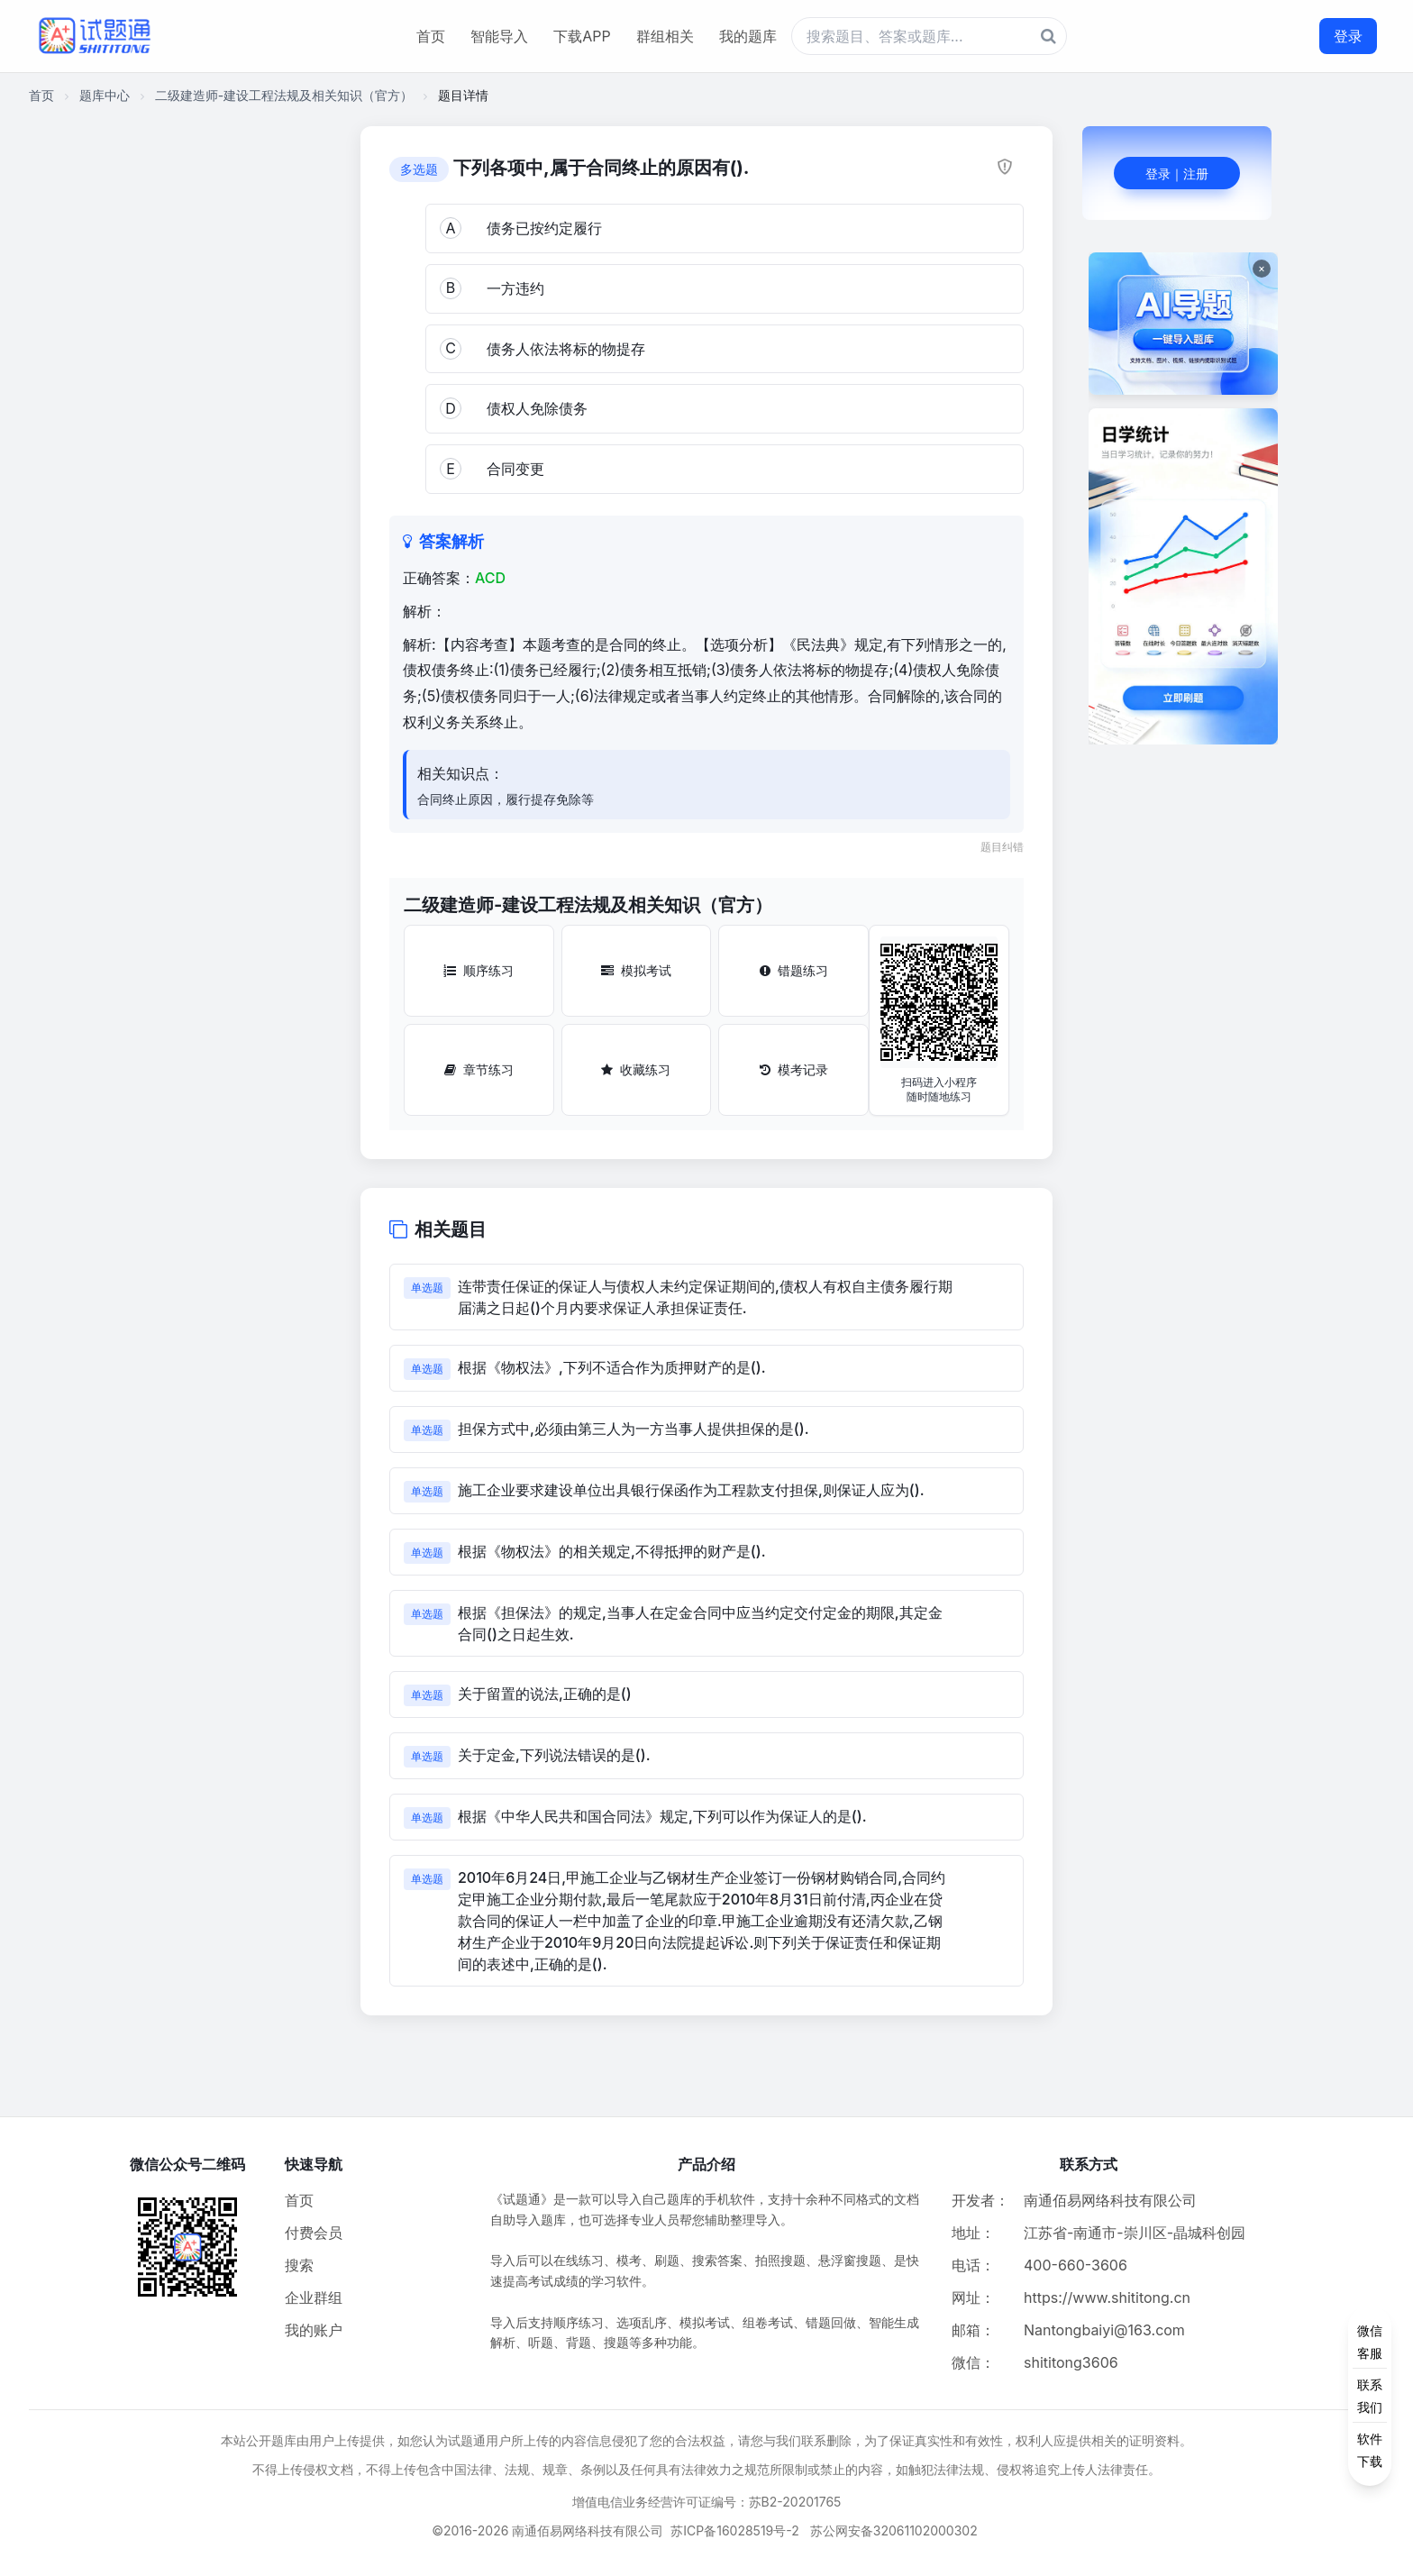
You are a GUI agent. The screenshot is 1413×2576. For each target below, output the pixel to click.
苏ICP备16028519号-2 (734, 2530)
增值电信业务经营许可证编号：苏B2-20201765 (707, 2501)
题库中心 (104, 95)
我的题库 (748, 36)
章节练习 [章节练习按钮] (479, 1069)
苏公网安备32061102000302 (894, 2530)
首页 (430, 36)
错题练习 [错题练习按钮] (794, 970)
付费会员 (313, 2233)
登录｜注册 (1176, 173)
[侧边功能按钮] (1369, 2396)
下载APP (581, 36)
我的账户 (313, 2330)
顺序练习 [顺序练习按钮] (478, 970)
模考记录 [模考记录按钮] (794, 1069)
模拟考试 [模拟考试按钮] (636, 970)
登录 (1348, 36)
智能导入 (499, 36)
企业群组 (313, 2297)
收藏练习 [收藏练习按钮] (635, 1069)
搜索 (299, 2265)
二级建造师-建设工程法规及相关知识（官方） (284, 95)
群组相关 (665, 36)
